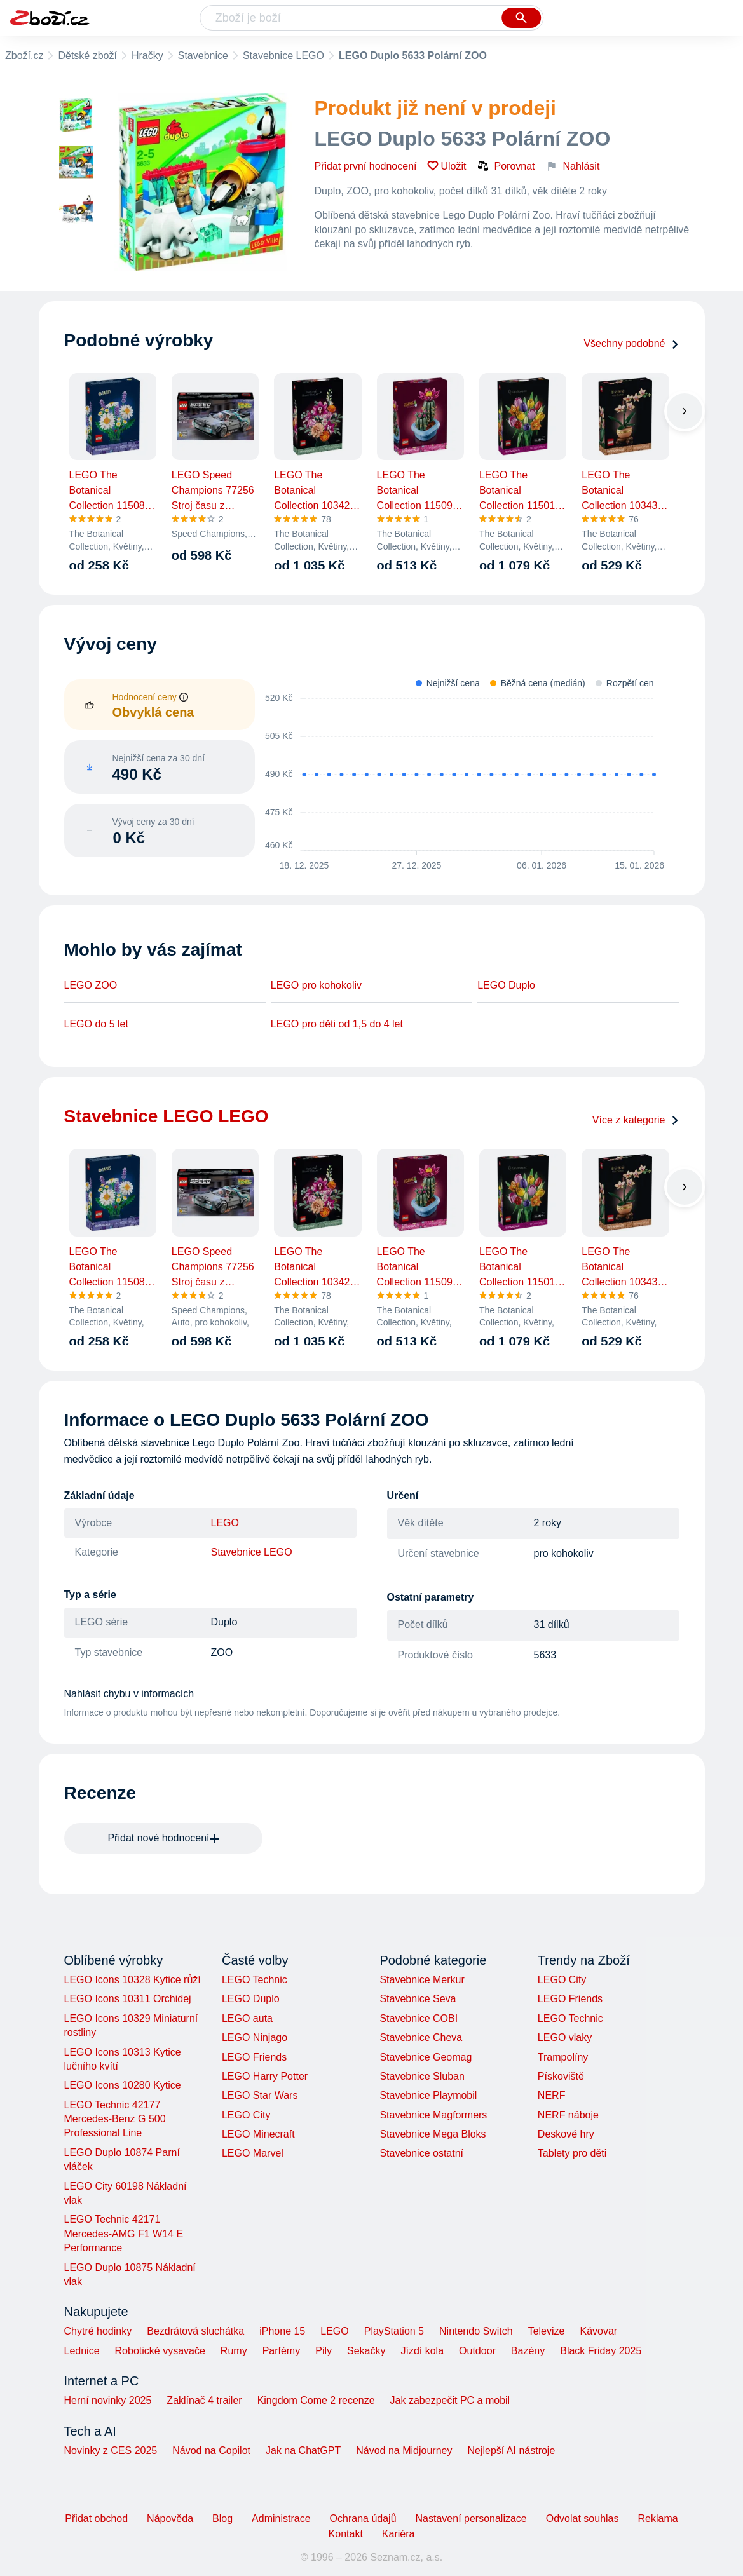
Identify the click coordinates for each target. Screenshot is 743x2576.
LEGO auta (247, 2018)
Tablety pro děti (572, 2153)
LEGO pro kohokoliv (316, 985)
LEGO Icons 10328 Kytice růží (132, 1979)
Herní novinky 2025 (108, 2400)
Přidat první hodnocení (366, 166)
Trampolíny (563, 2057)
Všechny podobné (631, 343)
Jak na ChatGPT (303, 2450)
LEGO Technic (254, 1979)
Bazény (528, 2350)
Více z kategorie (635, 1120)
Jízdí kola (422, 2350)
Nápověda (170, 2518)
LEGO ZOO (91, 985)
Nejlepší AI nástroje (511, 2450)
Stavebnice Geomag (425, 2057)
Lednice (82, 2350)
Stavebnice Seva (417, 1998)
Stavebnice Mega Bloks (432, 2134)
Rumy (234, 2350)
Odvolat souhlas (582, 2518)
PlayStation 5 (394, 2331)
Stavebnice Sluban (421, 2076)
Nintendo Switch (476, 2331)
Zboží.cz (24, 55)
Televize (546, 2331)
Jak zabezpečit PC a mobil (450, 2400)
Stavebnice (203, 55)
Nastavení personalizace (471, 2518)
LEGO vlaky (565, 2037)
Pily (323, 2350)
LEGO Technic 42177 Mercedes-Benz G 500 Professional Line (115, 2119)
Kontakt (346, 2533)
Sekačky (366, 2350)
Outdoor (477, 2350)
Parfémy (281, 2350)
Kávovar (598, 2331)
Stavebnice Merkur (421, 1979)
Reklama (657, 2518)
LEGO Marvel (252, 2153)
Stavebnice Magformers (433, 2115)
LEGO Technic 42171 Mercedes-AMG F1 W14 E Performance (124, 2233)
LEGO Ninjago (254, 2037)
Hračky (147, 55)
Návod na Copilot (211, 2450)
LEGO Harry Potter (265, 2076)
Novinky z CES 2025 (111, 2450)
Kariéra (398, 2533)
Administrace (281, 2518)
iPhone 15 (282, 2331)
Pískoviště (561, 2076)
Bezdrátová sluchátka (195, 2331)
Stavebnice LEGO (283, 55)
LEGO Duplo (506, 985)
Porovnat (506, 165)
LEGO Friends (254, 2057)
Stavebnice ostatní (421, 2153)
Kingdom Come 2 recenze (316, 2400)
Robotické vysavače (160, 2350)
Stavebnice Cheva (420, 2037)
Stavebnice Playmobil (428, 2095)
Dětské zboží (87, 55)
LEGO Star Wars (259, 2095)
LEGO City (246, 2115)
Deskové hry (566, 2134)
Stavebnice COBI (418, 2018)
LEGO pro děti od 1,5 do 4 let (337, 1024)
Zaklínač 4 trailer (204, 2400)
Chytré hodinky (98, 2331)
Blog (222, 2518)
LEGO (225, 1522)
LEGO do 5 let (96, 1024)
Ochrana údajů (363, 2518)
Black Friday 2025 (600, 2350)
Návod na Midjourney (404, 2450)
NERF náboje (568, 2115)
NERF (552, 2095)
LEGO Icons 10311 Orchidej (127, 1998)
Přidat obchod (96, 2518)
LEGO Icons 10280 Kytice (122, 2085)
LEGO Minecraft (258, 2134)
